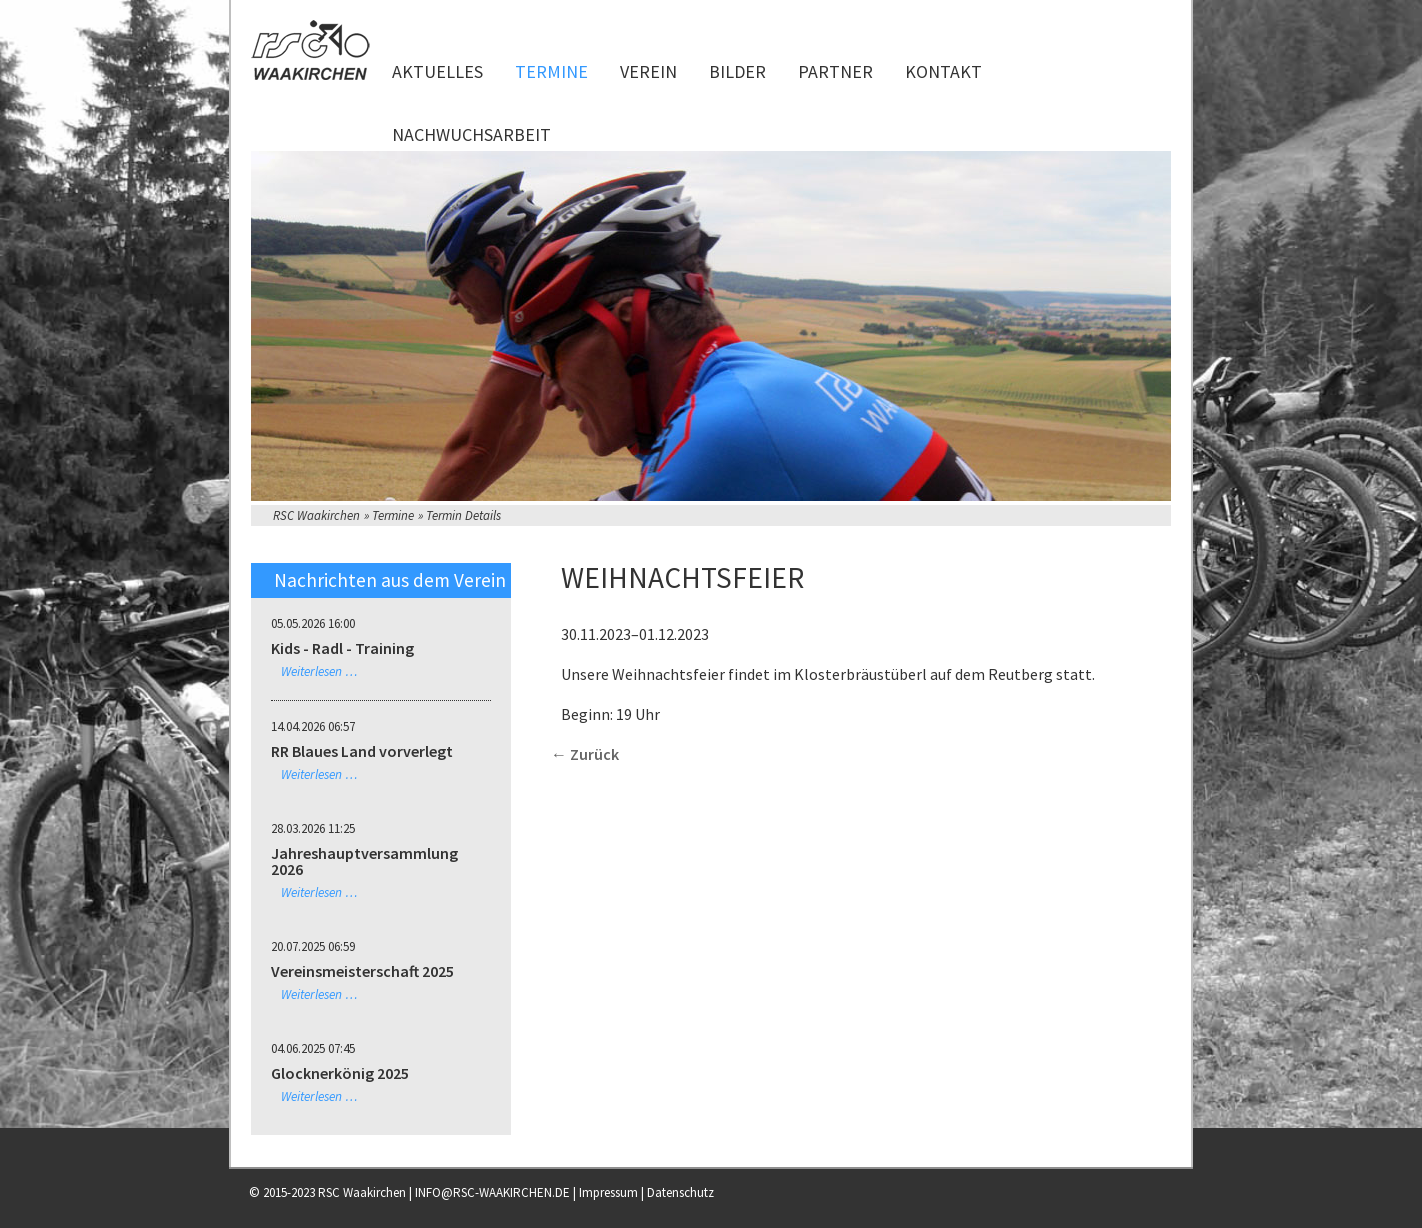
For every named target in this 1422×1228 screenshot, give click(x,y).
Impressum (608, 1192)
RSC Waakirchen (316, 515)
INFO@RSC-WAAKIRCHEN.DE (492, 1192)
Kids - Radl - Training (342, 648)
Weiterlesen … (319, 671)
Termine (551, 71)
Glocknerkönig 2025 (340, 1073)
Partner (835, 71)
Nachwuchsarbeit (471, 134)
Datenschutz (680, 1192)
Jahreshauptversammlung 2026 (364, 861)
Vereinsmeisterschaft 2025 (362, 971)
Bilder (737, 71)
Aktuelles (437, 71)
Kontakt (943, 71)
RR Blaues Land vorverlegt (362, 751)
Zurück (594, 754)
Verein (648, 71)
